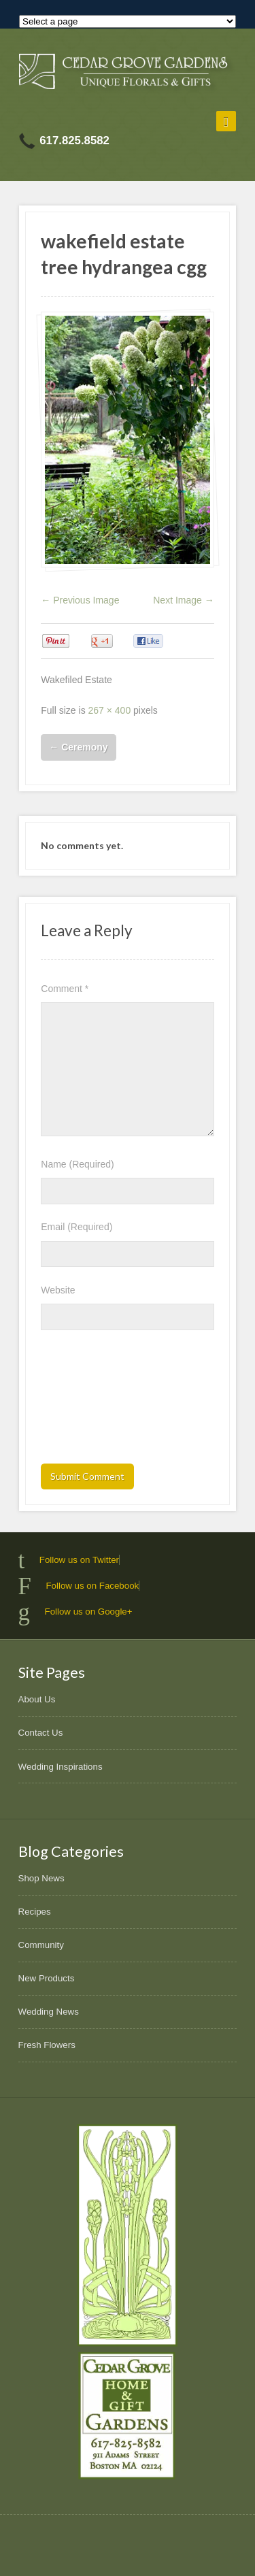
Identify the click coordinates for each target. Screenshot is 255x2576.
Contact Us (40, 1733)
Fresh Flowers (46, 2045)
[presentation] (96, 1401)
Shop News (41, 1878)
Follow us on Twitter (79, 1560)
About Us (37, 1699)
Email (76, 1226)
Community (41, 1945)
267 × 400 (109, 710)
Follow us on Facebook (92, 1586)
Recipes (34, 1911)
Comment (64, 988)
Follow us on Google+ (89, 1611)
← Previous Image (80, 600)
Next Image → (183, 600)
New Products (46, 1978)
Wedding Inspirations (60, 1767)
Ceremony (78, 747)
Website (58, 1290)
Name (77, 1164)
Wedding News (48, 2012)
